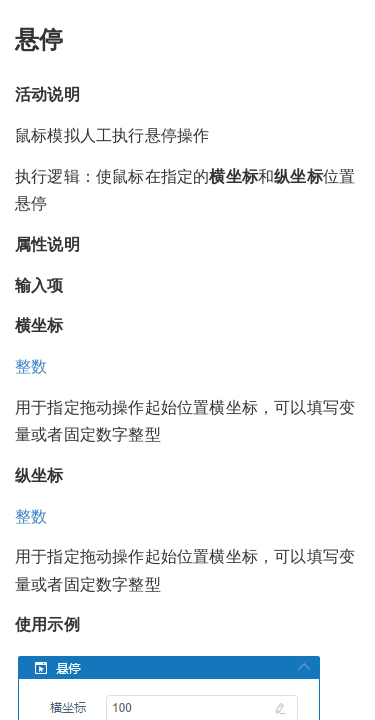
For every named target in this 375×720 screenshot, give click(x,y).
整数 (31, 366)
